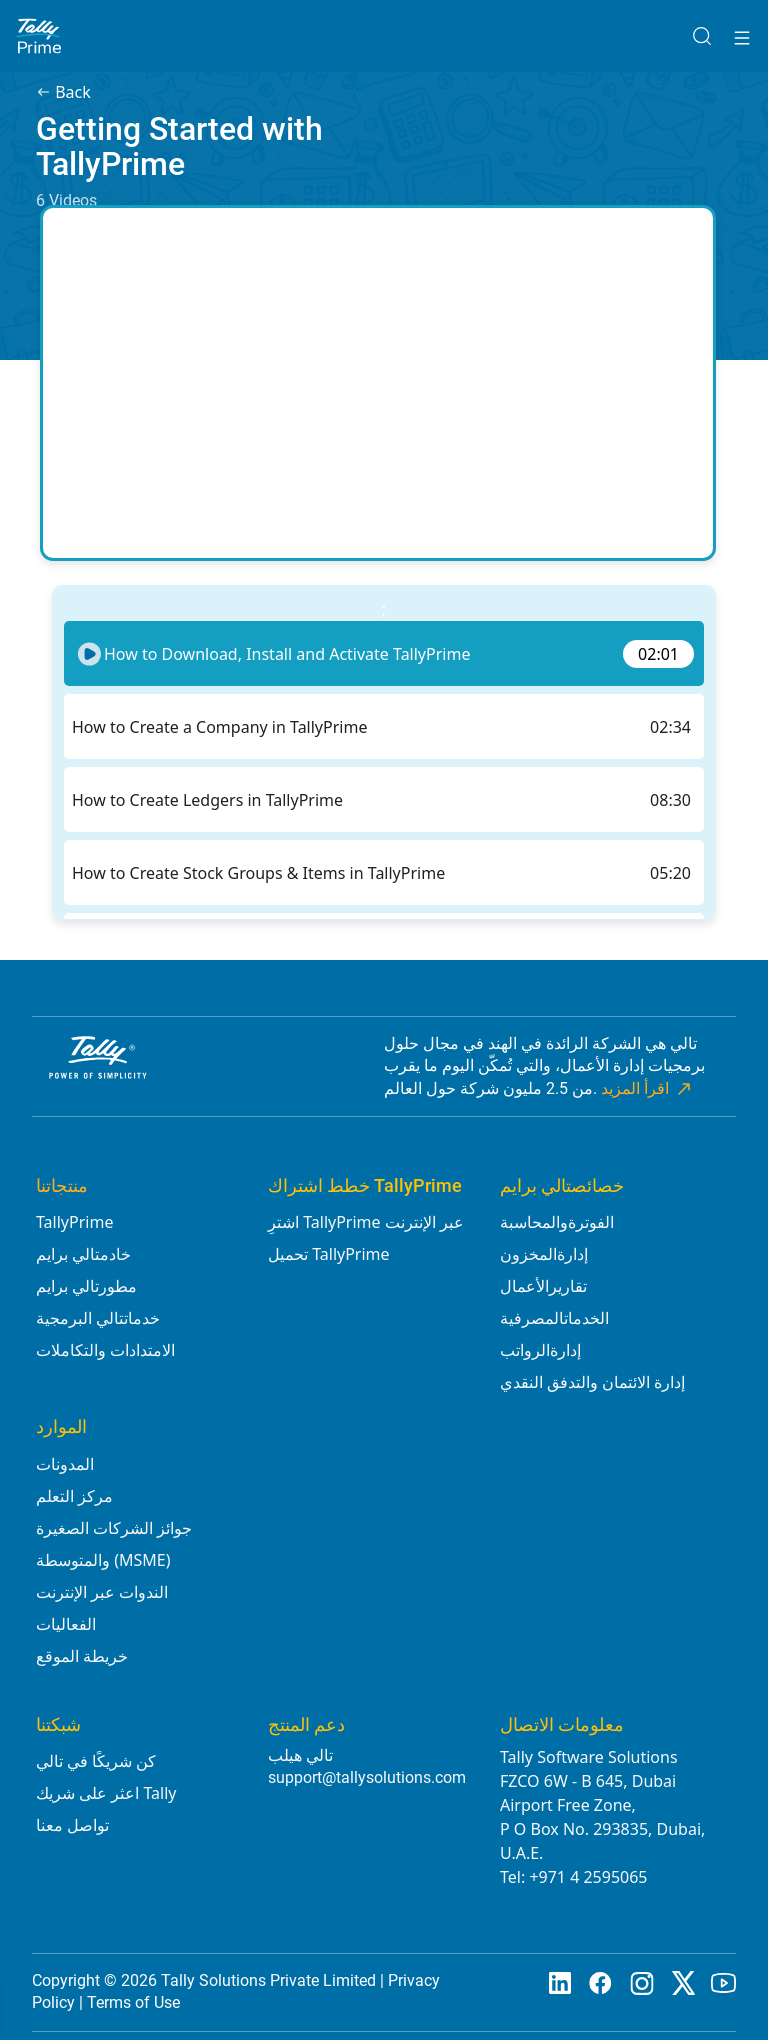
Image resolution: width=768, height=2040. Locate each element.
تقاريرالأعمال (543, 1286)
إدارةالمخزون (544, 1254)
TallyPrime (74, 1222)
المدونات (65, 1464)
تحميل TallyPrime (329, 1254)
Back (63, 92)
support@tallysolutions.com (367, 1777)
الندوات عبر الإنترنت (102, 1592)
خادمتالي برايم (83, 1254)
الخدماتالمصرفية (554, 1318)
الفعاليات (66, 1624)
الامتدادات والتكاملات (105, 1350)
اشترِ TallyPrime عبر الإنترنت (366, 1222)
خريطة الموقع (82, 1656)
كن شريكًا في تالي (96, 1761)
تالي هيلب (300, 1755)
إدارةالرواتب (540, 1350)
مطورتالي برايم (86, 1286)
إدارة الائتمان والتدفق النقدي (592, 1382)
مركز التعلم (74, 1496)
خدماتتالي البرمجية (98, 1318)
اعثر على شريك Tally (106, 1793)
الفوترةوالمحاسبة (557, 1222)
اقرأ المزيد (647, 1089)
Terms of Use (133, 2002)
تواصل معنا (72, 1825)
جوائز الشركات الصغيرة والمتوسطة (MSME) (114, 1544)
